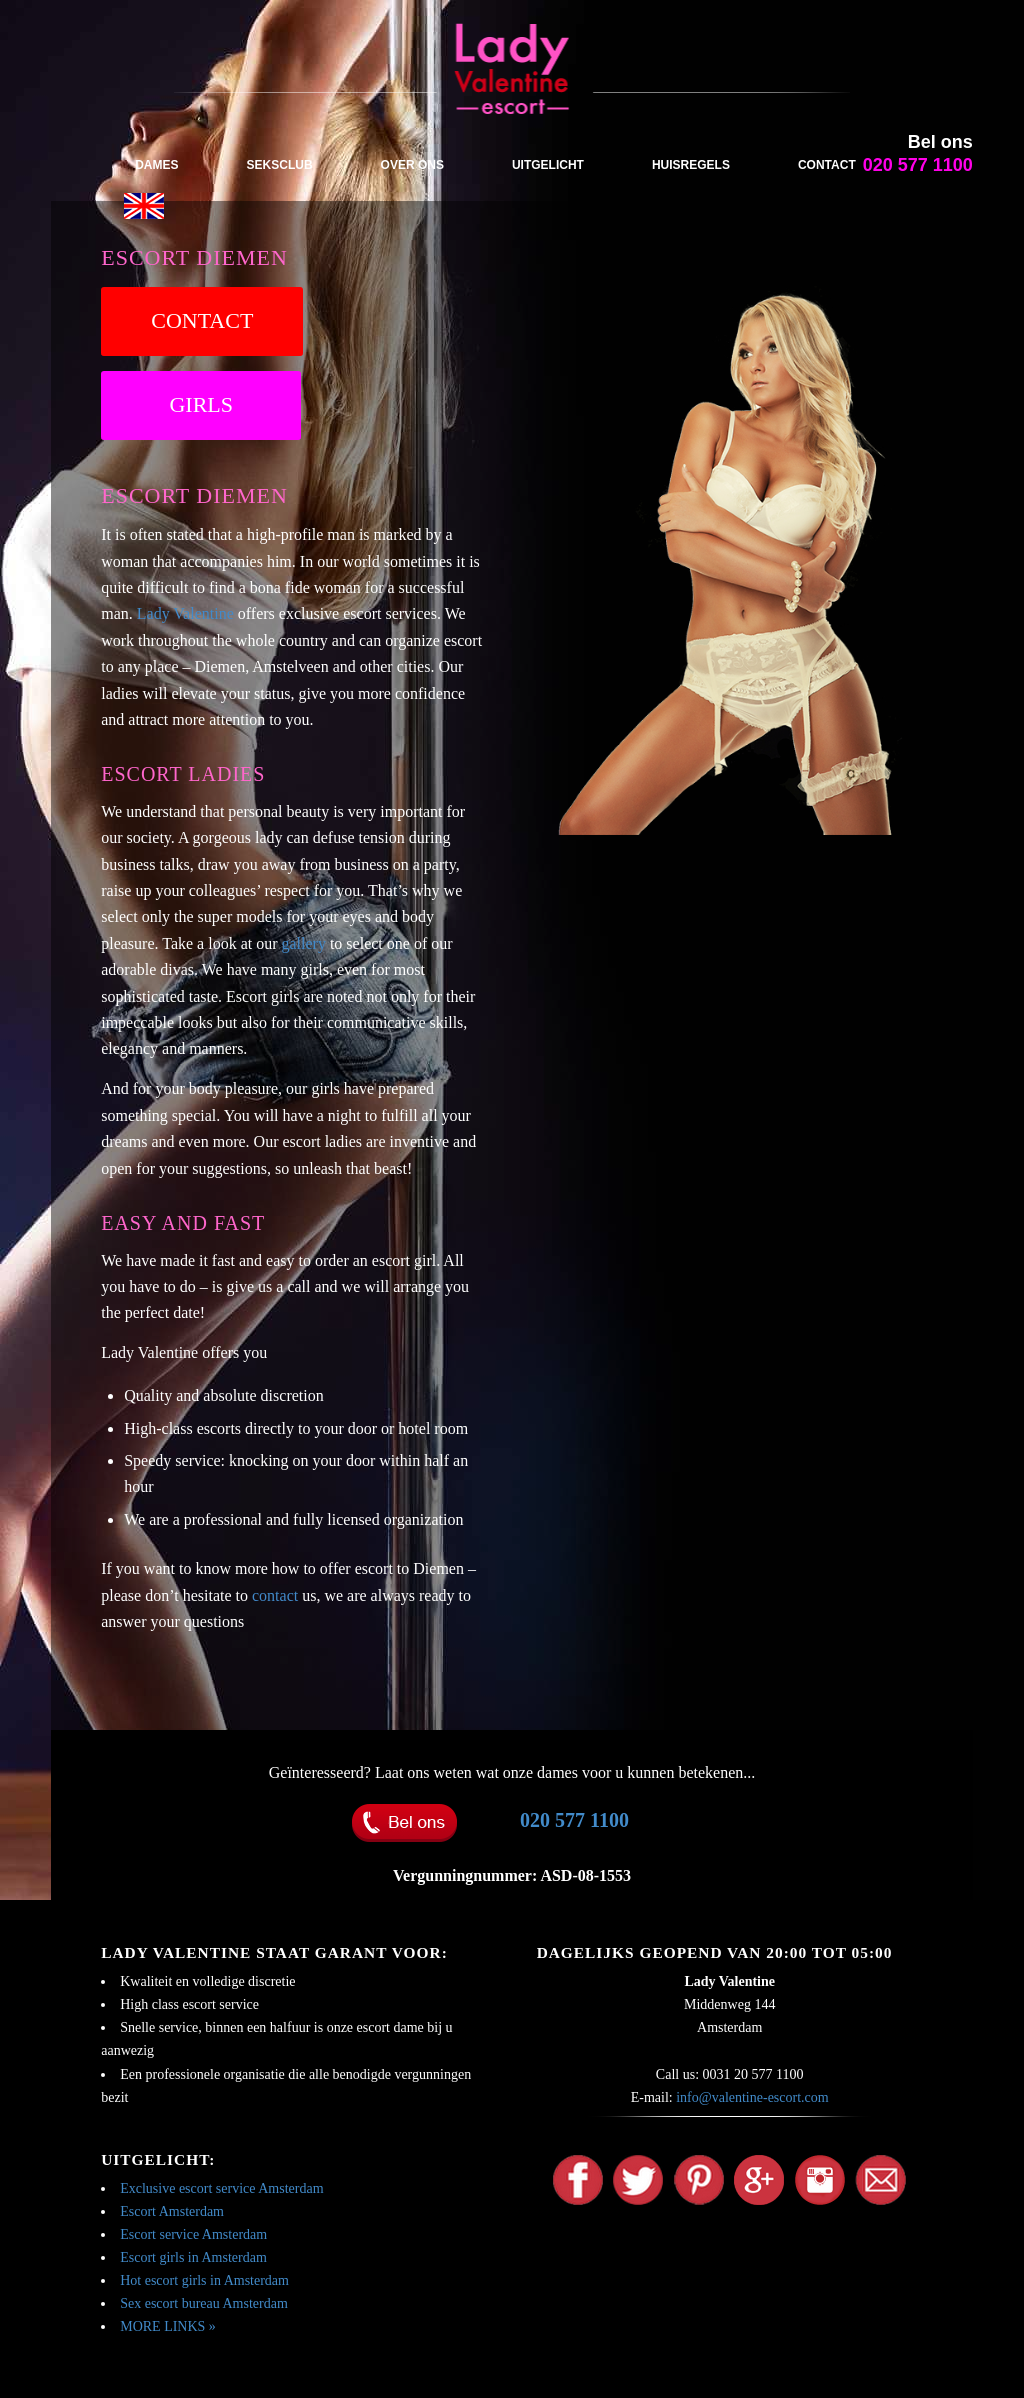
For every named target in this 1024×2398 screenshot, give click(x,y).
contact (275, 1595)
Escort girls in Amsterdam (193, 2257)
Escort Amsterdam (172, 2211)
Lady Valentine (185, 613)
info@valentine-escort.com (752, 2097)
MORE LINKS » (168, 2326)
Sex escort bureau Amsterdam (204, 2303)
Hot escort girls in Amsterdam (204, 2280)
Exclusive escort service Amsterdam (221, 2188)
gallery (304, 943)
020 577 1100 (574, 1820)
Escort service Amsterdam (193, 2234)
